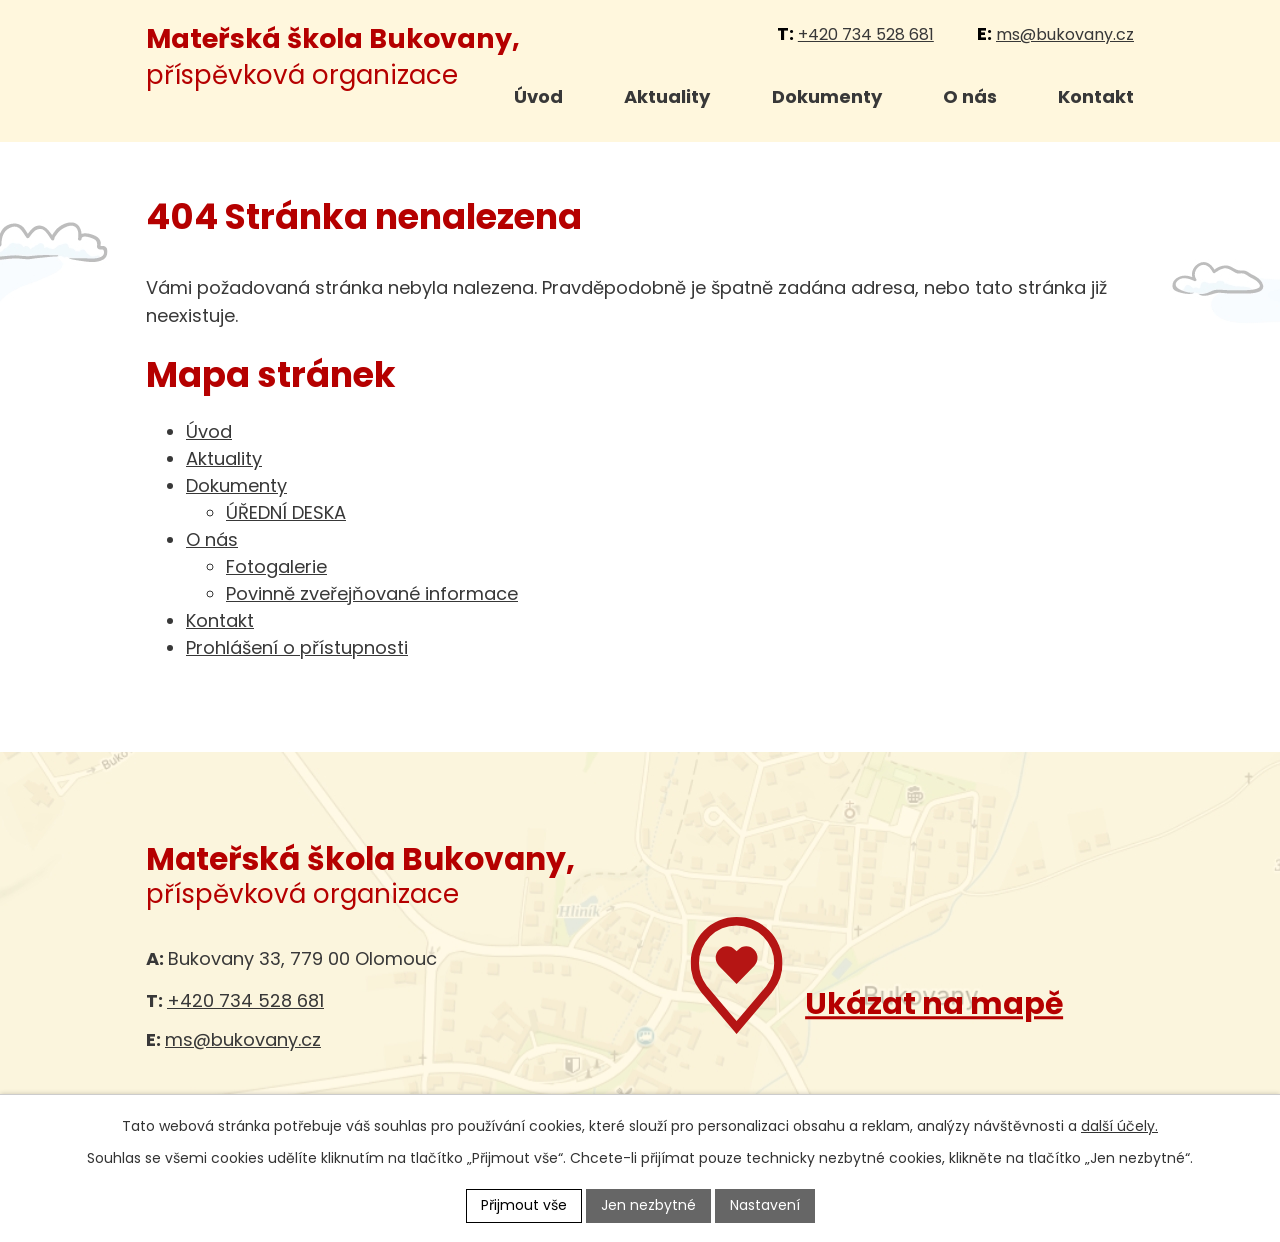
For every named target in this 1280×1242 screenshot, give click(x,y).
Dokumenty (827, 96)
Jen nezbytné (648, 1205)
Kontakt (1096, 96)
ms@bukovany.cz (1065, 34)
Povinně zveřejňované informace (372, 593)
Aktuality (667, 96)
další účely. (1119, 1126)
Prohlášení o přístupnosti (297, 647)
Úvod (538, 96)
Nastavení (765, 1205)
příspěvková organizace (333, 56)
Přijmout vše (524, 1205)
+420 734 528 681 (866, 34)
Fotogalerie (276, 566)
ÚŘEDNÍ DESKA (286, 512)
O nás (970, 96)
